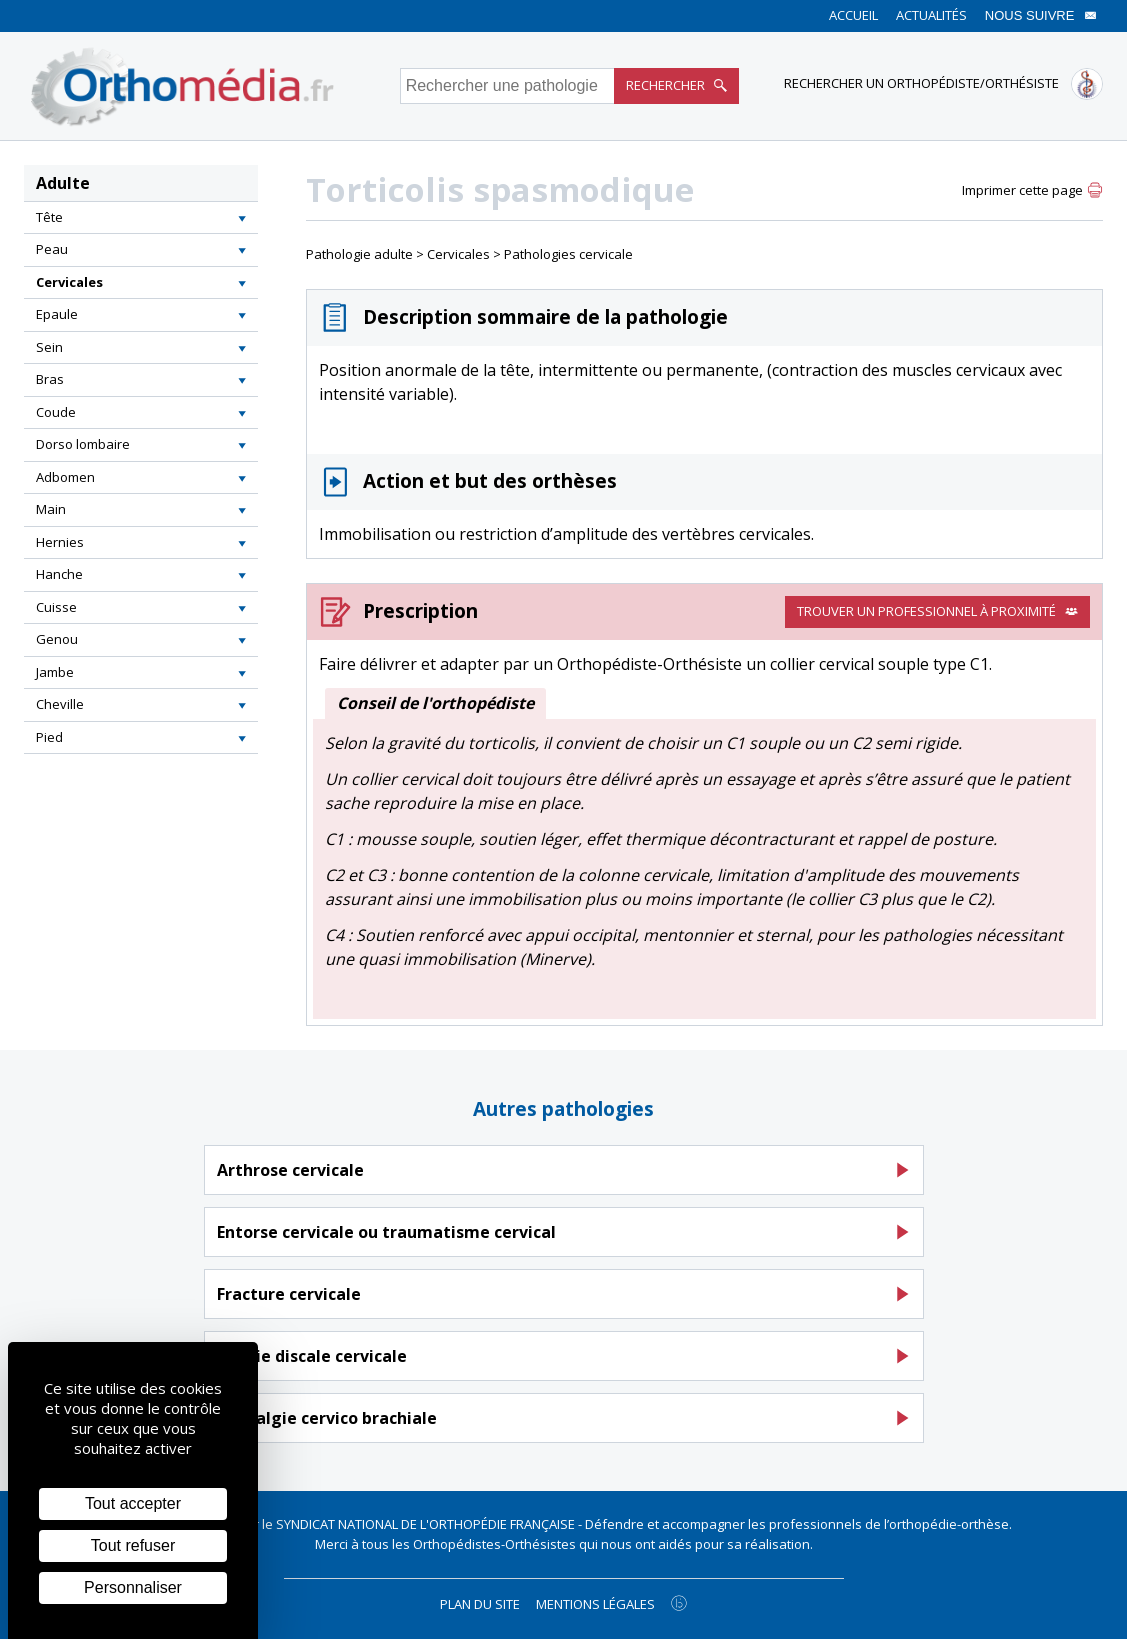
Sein (49, 347)
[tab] (141, 218)
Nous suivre (1041, 15)
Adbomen (65, 477)
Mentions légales (595, 1604)
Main (51, 509)
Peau (52, 249)
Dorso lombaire (83, 444)
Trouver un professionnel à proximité (937, 611)
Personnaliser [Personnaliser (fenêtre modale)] (133, 1587)
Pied (49, 737)
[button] (242, 218)
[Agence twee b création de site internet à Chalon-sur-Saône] (679, 1603)
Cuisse (56, 607)
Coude (56, 412)
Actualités (931, 15)
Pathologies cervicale (568, 254)
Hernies (60, 542)
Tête (49, 217)
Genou (57, 639)
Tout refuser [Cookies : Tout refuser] (133, 1545)
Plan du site (480, 1604)
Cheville (60, 704)
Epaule (57, 314)
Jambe (55, 672)
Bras (50, 379)
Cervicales (69, 282)
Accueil (853, 15)
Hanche (59, 574)
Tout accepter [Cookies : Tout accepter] (133, 1503)
